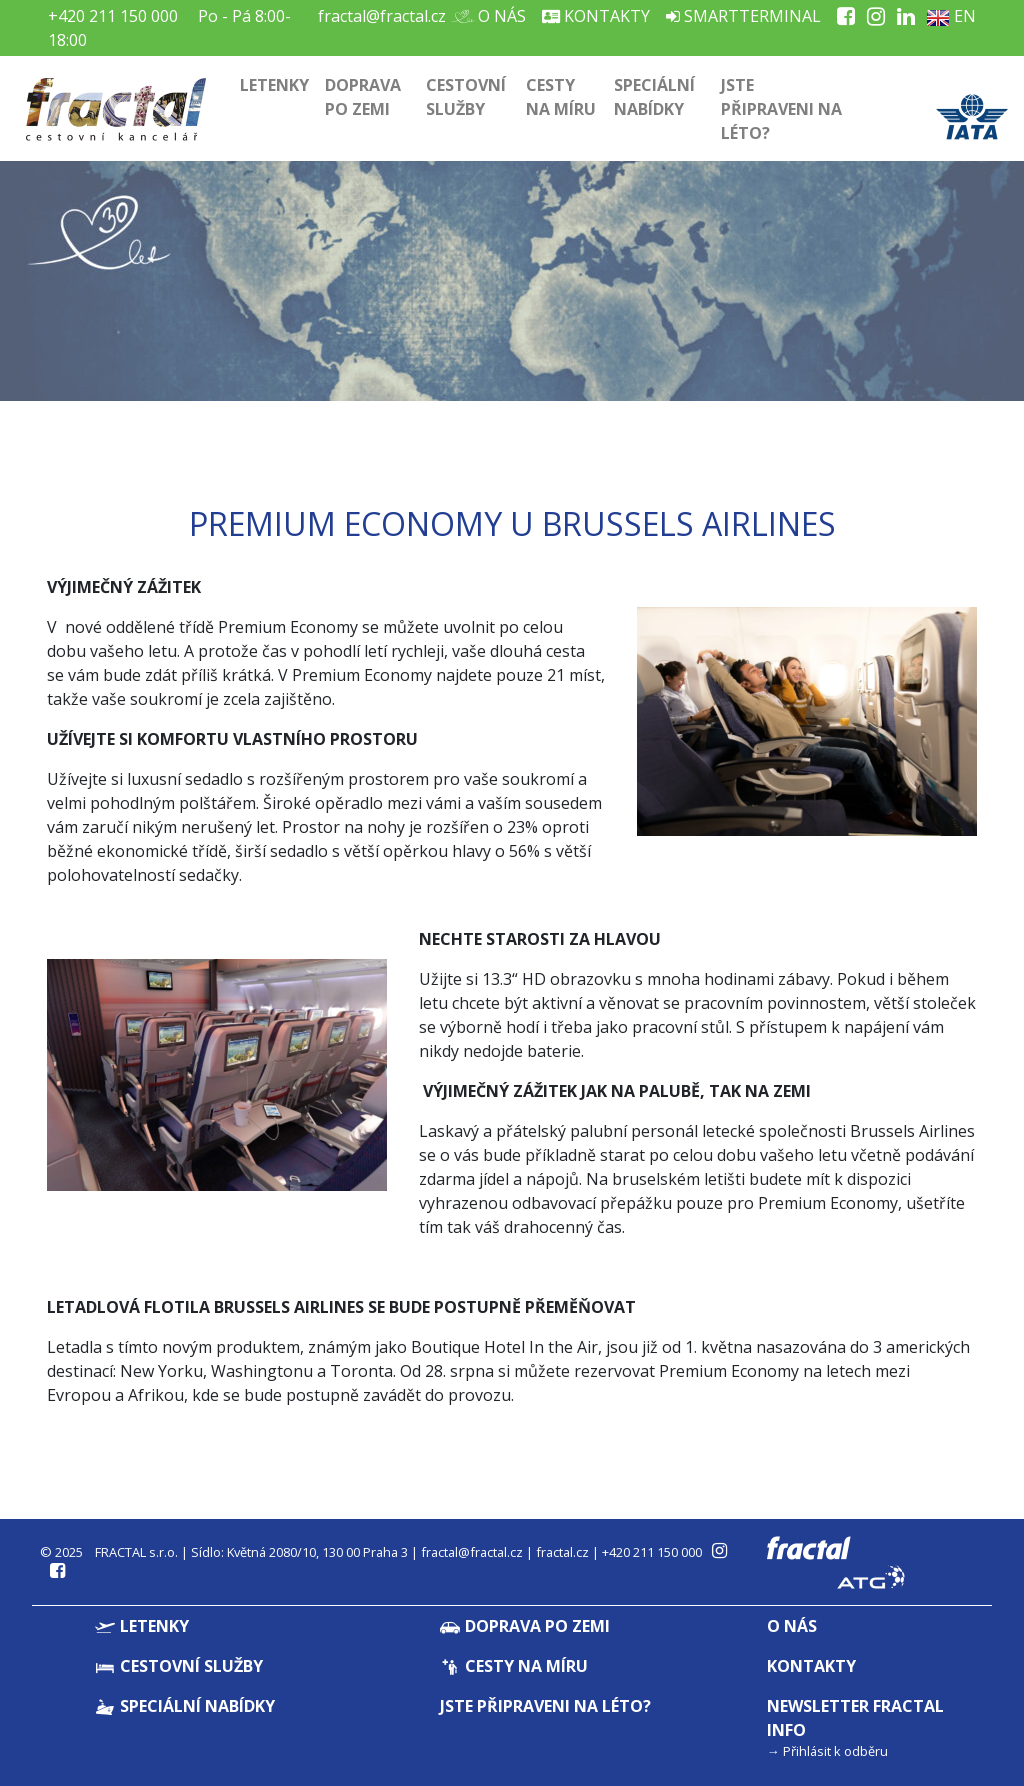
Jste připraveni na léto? (781, 109)
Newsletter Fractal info (855, 1718)
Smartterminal (743, 16)
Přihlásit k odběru (835, 1751)
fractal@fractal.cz (382, 16)
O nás (494, 16)
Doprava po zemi (363, 97)
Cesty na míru (561, 97)
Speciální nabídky (654, 97)
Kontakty (596, 16)
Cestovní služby (466, 97)
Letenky (274, 85)
